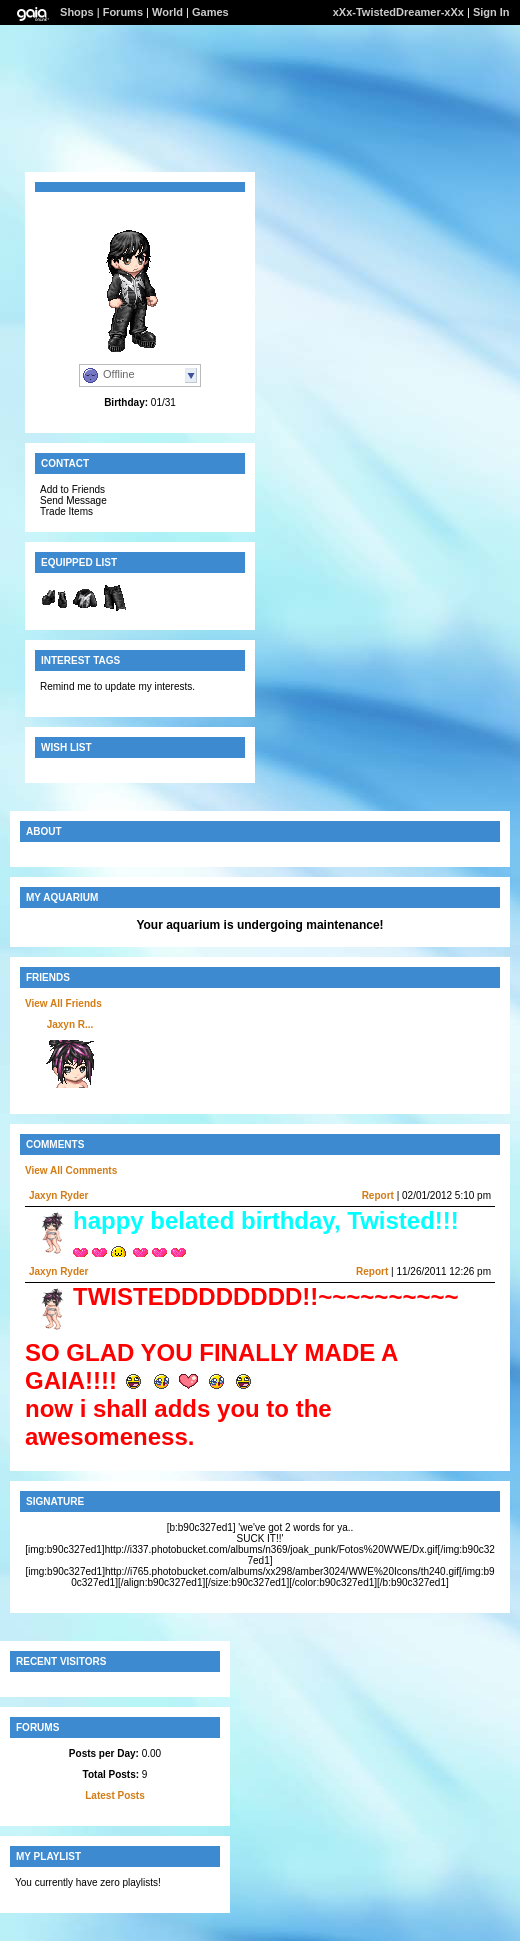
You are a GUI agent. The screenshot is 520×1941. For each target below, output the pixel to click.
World (167, 12)
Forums (123, 12)
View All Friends (63, 1003)
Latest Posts (114, 1795)
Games (210, 12)
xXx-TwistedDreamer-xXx (398, 12)
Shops (77, 12)
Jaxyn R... (70, 1024)
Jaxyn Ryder (58, 1195)
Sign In (491, 12)
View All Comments (71, 1170)
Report (378, 1195)
